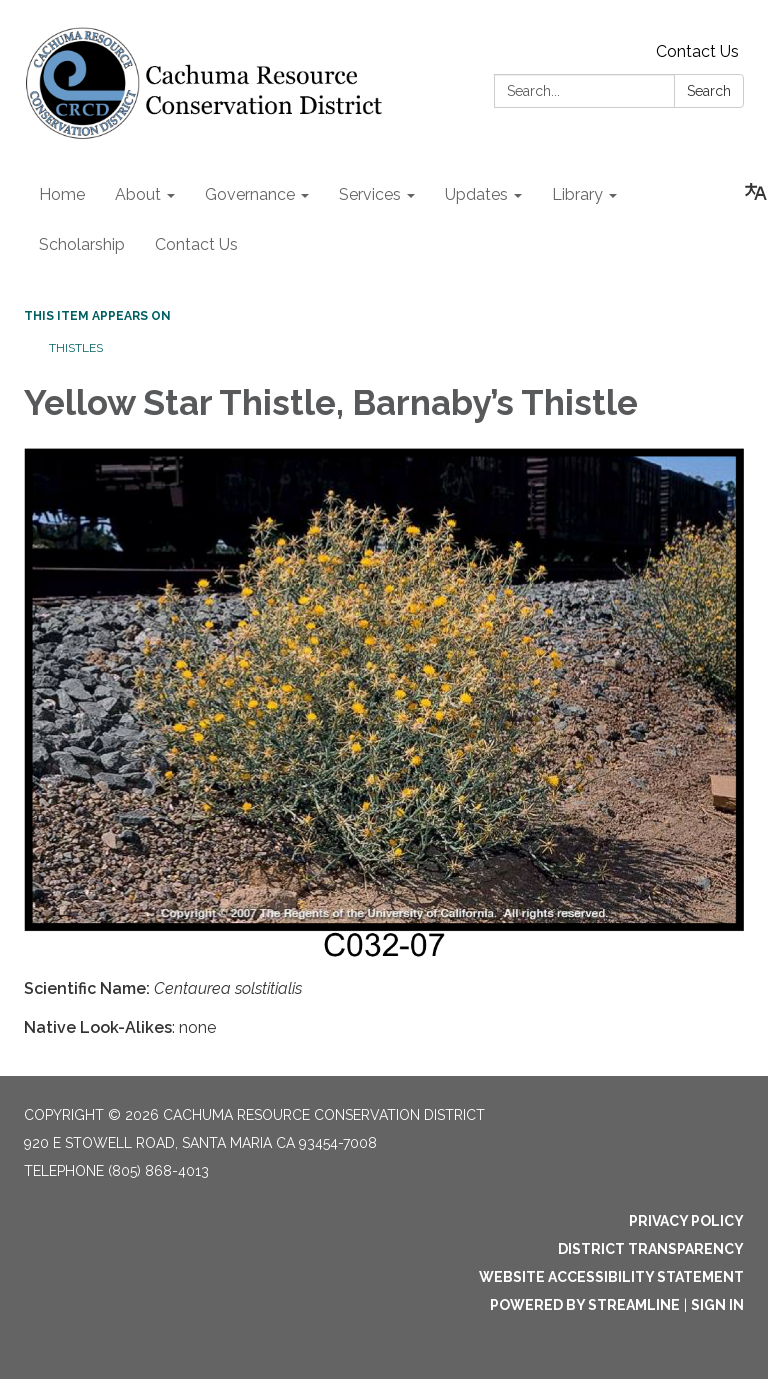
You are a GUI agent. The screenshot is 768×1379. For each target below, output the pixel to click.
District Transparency (651, 1249)
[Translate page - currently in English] (756, 192)
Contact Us (697, 51)
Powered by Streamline (585, 1305)
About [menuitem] (138, 194)
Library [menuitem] (577, 194)
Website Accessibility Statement (611, 1277)
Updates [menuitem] (476, 194)
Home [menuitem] (62, 194)
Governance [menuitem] (250, 194)
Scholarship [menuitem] (82, 244)
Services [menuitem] (370, 194)
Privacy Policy (686, 1221)
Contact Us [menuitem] (196, 244)
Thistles (76, 348)
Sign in (717, 1305)
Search (709, 91)
